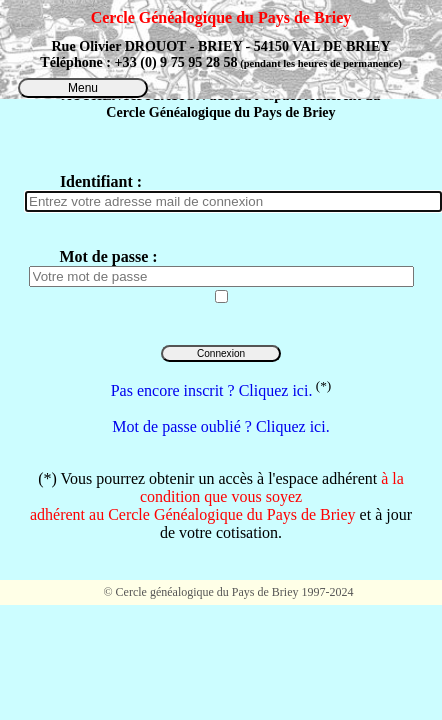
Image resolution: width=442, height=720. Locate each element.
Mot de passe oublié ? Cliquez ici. (220, 426)
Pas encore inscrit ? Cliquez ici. (212, 390)
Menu (83, 88)
